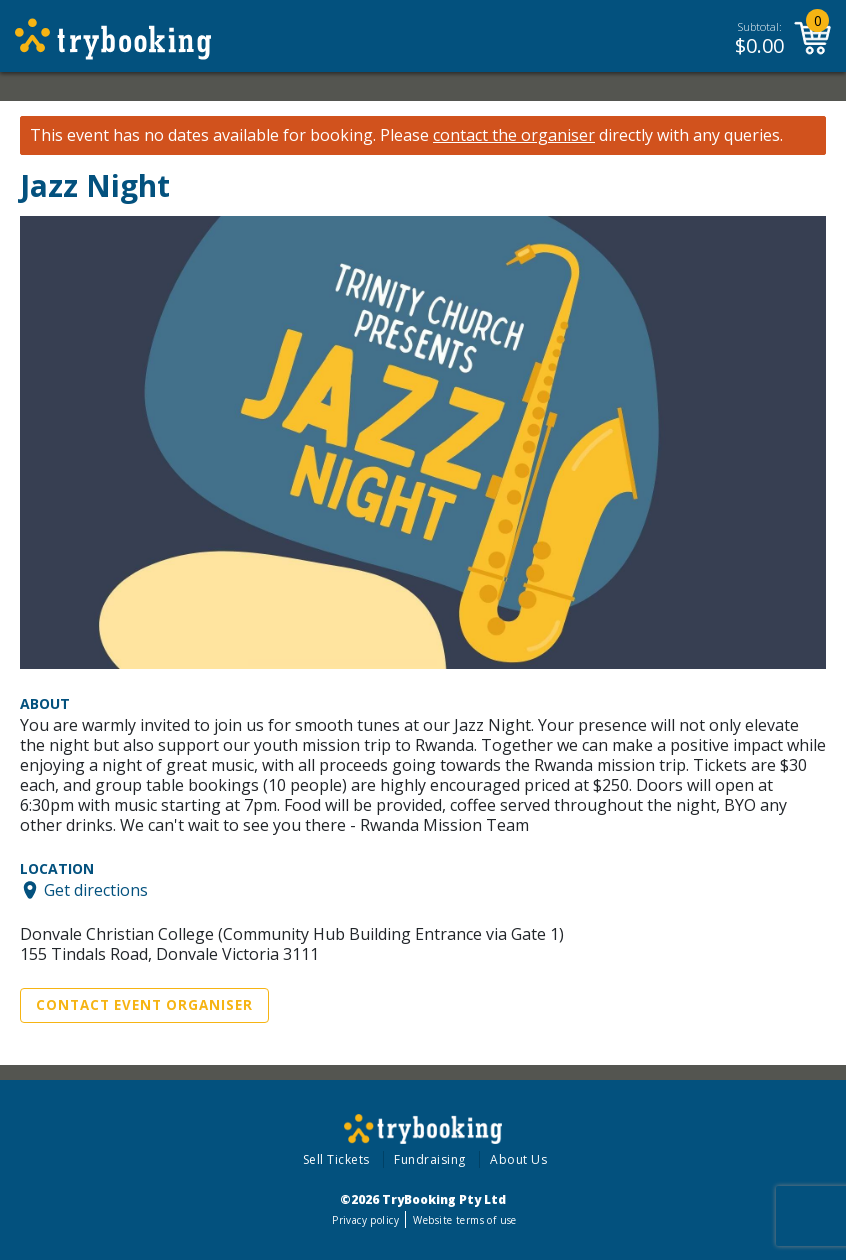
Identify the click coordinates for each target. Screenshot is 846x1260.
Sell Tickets (336, 1159)
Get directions (96, 890)
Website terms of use (464, 1220)
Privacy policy (365, 1220)
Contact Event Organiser (144, 1005)
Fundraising (430, 1159)
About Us (518, 1159)
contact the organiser (514, 135)
